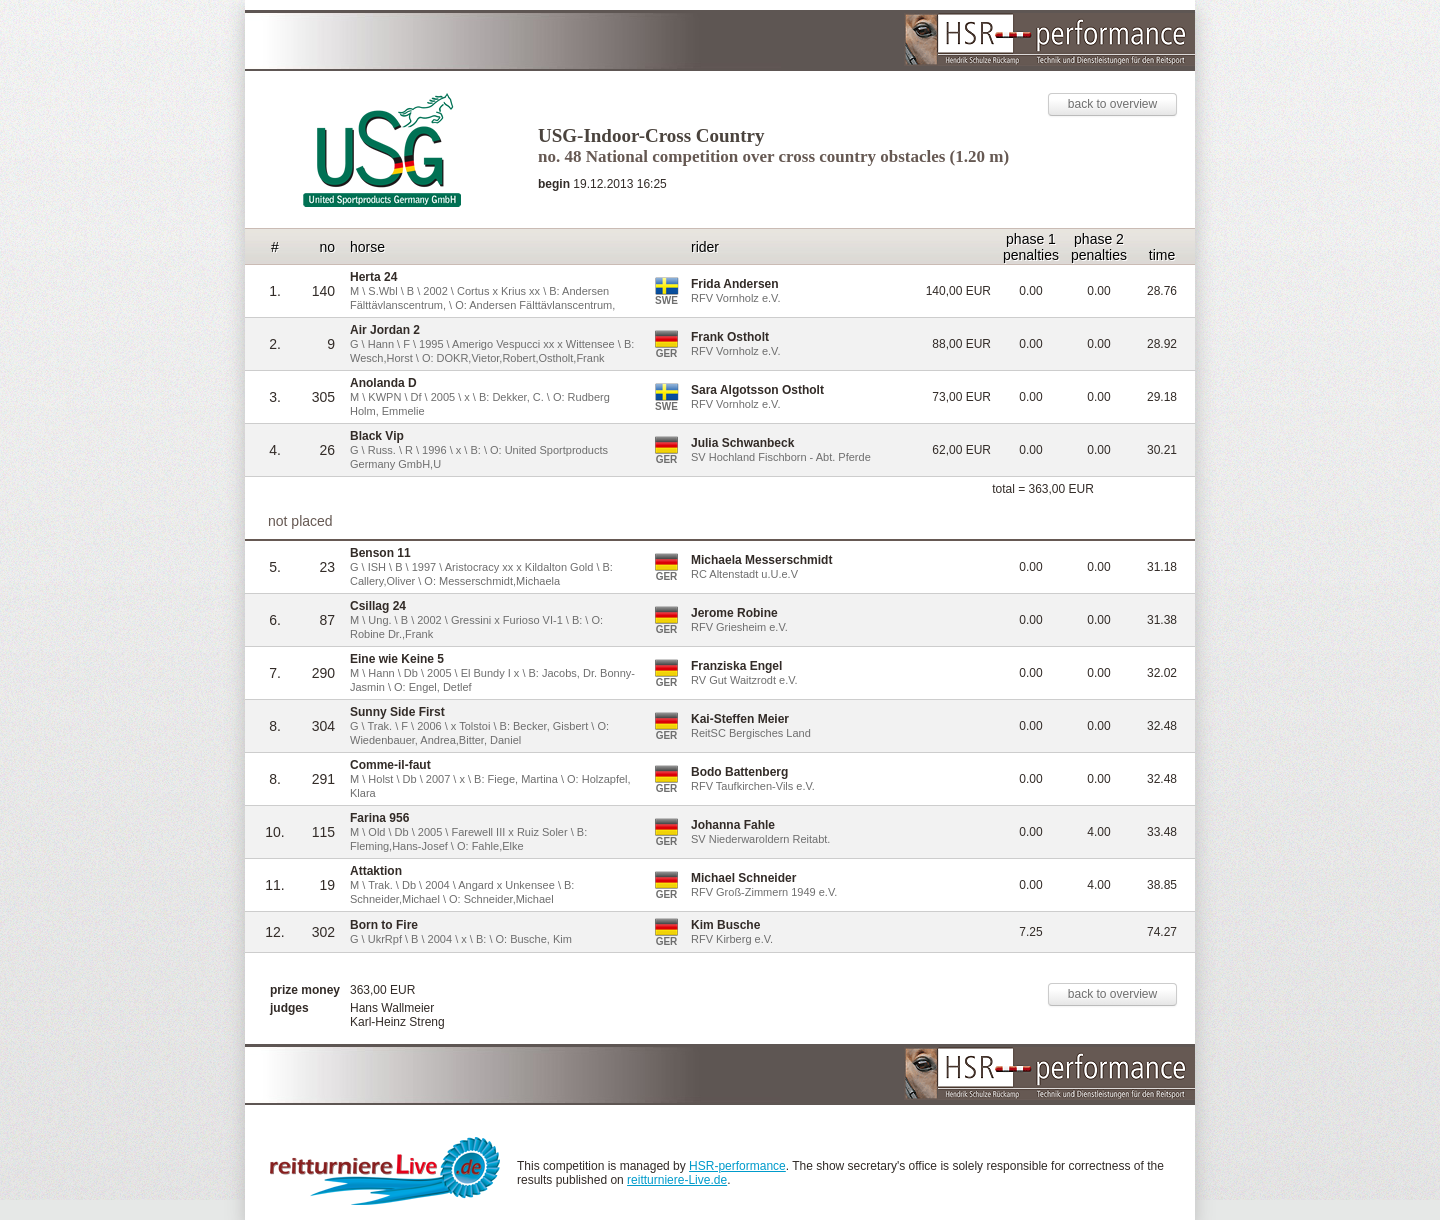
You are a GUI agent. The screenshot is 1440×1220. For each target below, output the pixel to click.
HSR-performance (737, 1166)
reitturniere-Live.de (677, 1180)
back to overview (1112, 104)
